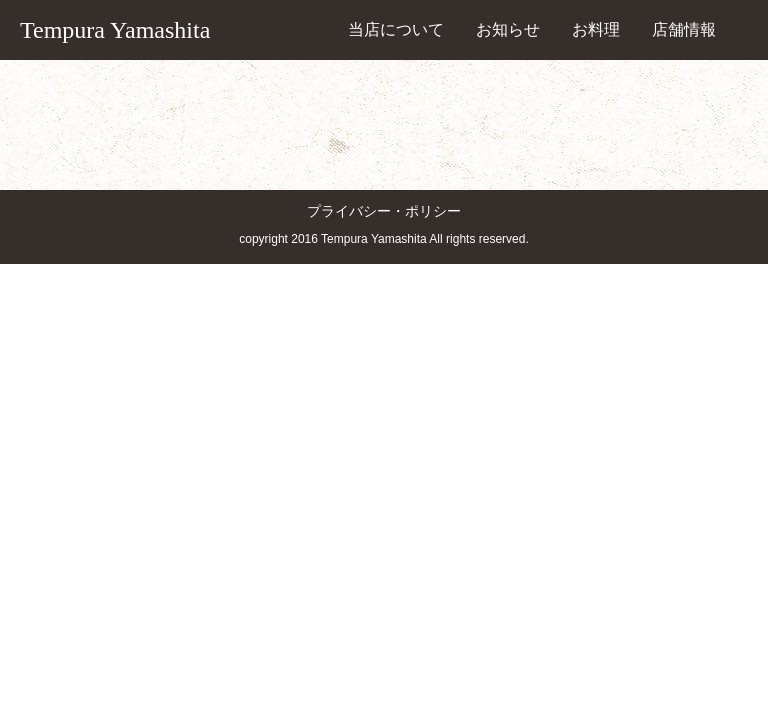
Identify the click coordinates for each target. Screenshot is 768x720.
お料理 (596, 29)
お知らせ (508, 29)
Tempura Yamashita (115, 30)
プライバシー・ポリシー (384, 211)
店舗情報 (684, 29)
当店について (396, 29)
